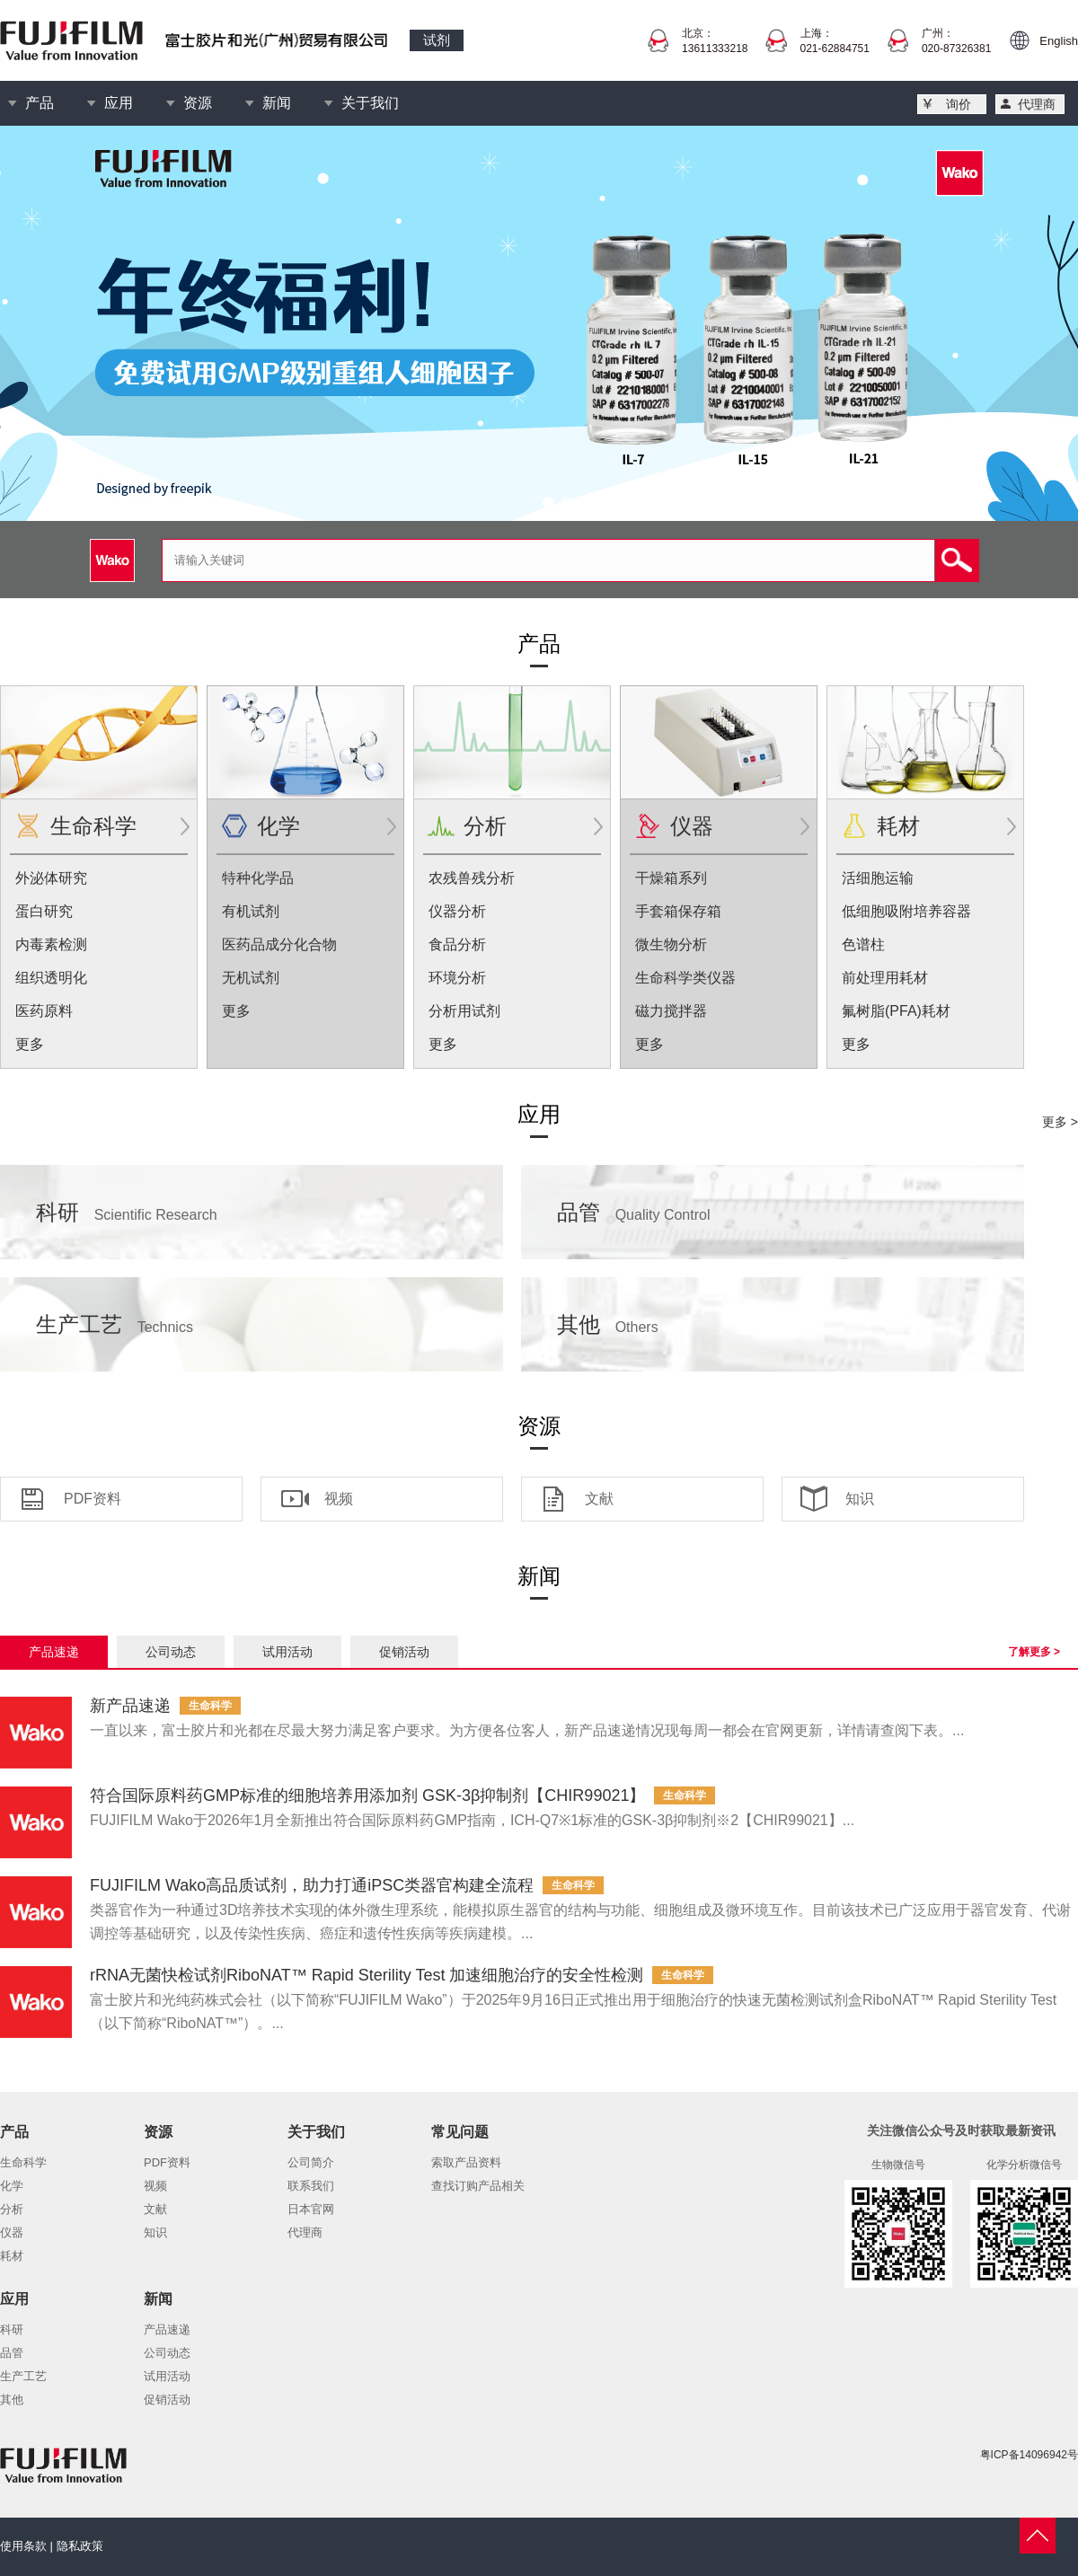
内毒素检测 (51, 944)
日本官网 (310, 2209)
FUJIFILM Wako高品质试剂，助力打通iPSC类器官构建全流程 (312, 1885)
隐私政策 (80, 2546)
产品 (39, 102)
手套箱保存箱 (678, 911)
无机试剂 (250, 977)
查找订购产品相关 (478, 2185)
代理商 (1037, 104)
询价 (958, 104)
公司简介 (310, 2162)
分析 (485, 826)
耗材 (898, 826)
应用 (118, 102)
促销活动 (404, 1652)
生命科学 (93, 826)
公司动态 (171, 1652)
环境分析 (457, 977)
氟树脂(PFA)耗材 (896, 1011)
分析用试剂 (464, 1011)
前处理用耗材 (885, 977)
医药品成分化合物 (279, 944)
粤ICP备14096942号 (1029, 2454)
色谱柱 (863, 944)
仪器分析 (457, 911)
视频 (338, 1498)
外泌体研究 (51, 878)
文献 (599, 1498)
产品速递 (54, 1652)
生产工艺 (114, 1324)
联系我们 (310, 2185)
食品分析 (457, 944)
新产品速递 (130, 1706)
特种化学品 (258, 878)
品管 (634, 1212)
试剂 (436, 40)
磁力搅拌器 (671, 1011)
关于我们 (370, 102)
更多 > (1060, 1122)
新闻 (276, 102)
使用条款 (23, 2546)
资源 (197, 102)
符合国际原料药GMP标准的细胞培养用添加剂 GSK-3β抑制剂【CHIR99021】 (367, 1795)
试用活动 (287, 1652)
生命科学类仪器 (685, 977)
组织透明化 (51, 977)
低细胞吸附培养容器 (906, 911)
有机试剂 (250, 911)
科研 (126, 1212)
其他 (607, 1324)
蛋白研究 (44, 911)
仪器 (691, 826)
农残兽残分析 (472, 878)
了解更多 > (1034, 1651)
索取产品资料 (466, 2162)
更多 (29, 1044)
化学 (278, 826)
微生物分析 (671, 944)
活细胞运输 (878, 878)
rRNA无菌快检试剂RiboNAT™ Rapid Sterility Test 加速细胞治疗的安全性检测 (366, 1975)
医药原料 (44, 1011)
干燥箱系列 (671, 878)
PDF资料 (92, 1498)
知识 (859, 1498)
